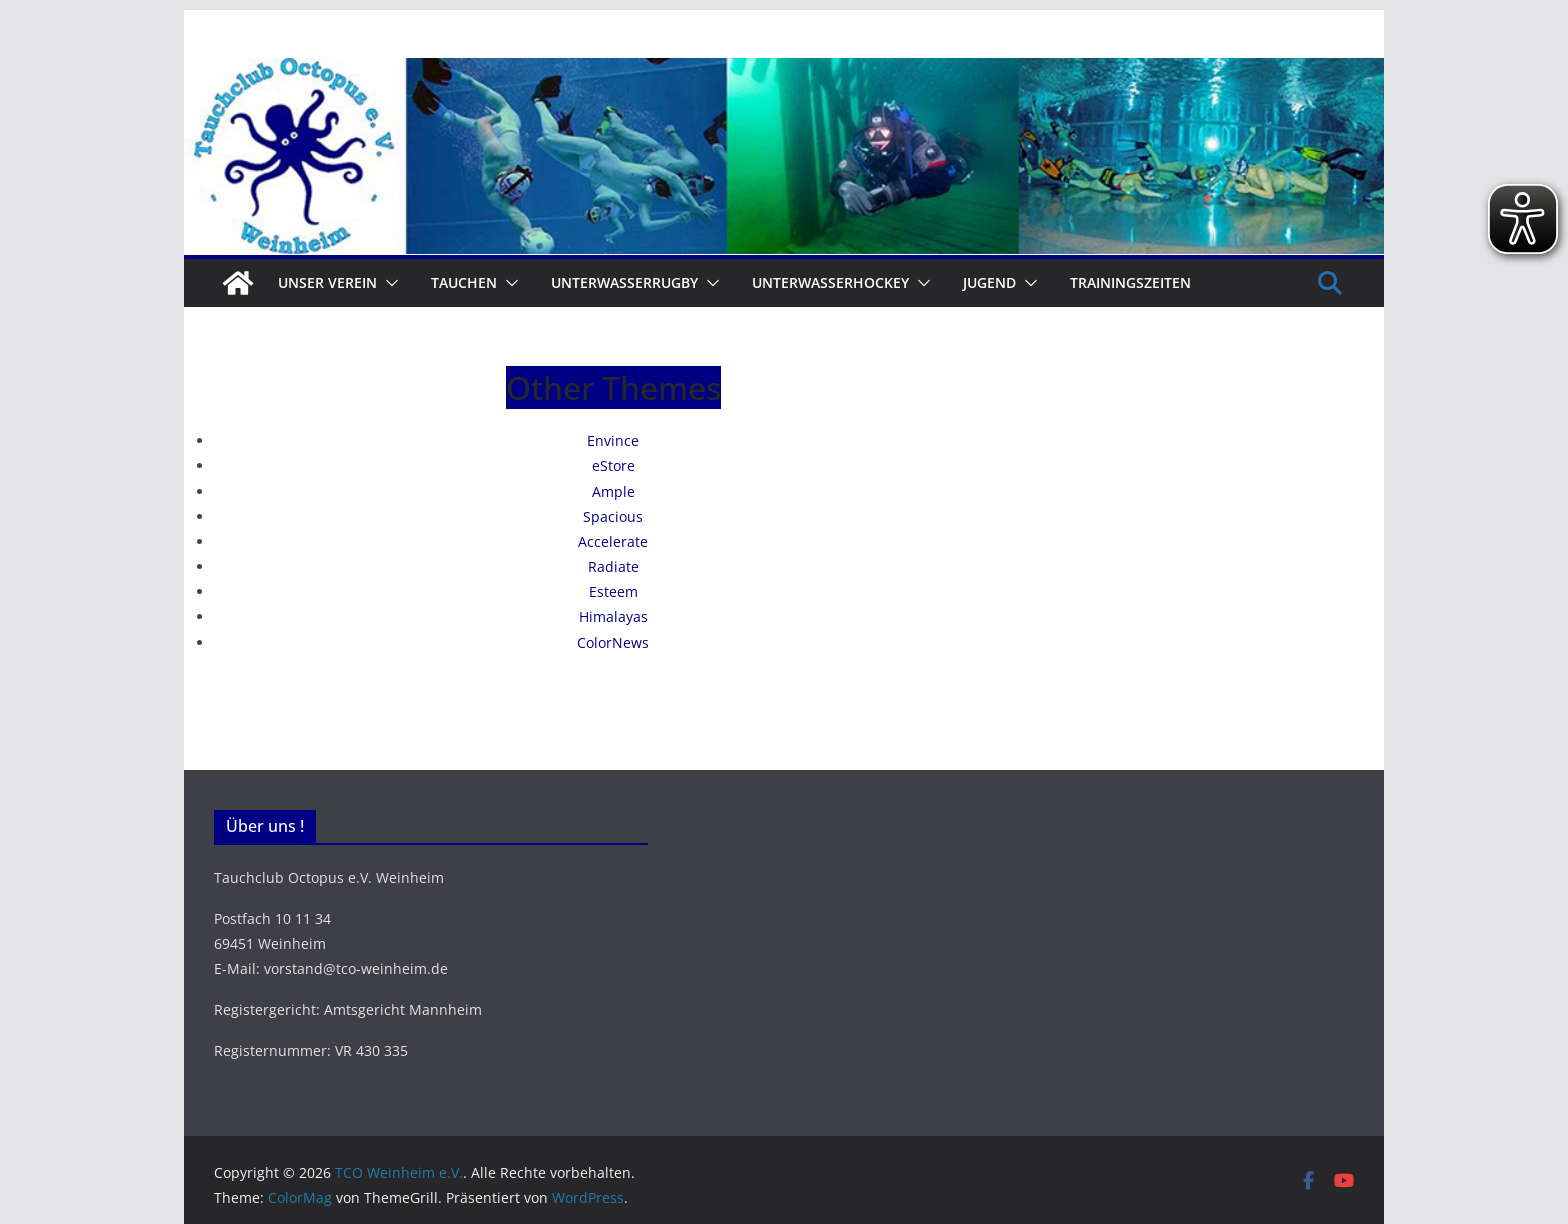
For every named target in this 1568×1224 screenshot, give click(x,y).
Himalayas (613, 616)
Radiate (613, 566)
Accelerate (613, 541)
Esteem (613, 591)
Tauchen (464, 282)
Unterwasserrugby (624, 282)
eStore (613, 465)
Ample (613, 491)
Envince (613, 440)
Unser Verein (327, 282)
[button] (388, 283)
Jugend (989, 282)
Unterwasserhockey (830, 282)
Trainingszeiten (1130, 282)
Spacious (613, 516)
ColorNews (613, 642)
